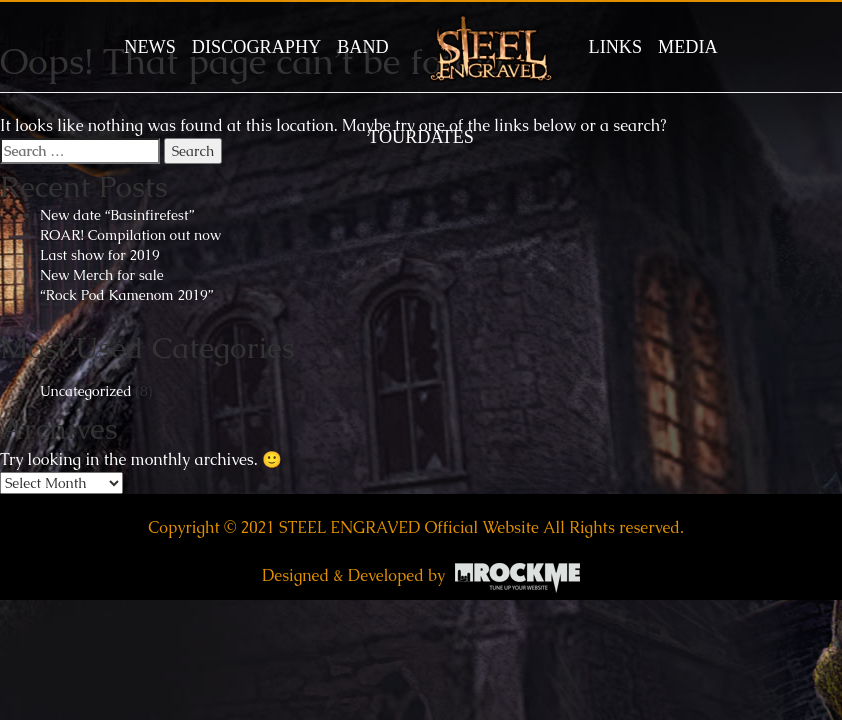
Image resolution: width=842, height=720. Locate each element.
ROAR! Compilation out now (130, 235)
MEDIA (688, 47)
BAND (363, 47)
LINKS (616, 47)
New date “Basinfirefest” (117, 215)
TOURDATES (421, 137)
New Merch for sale (102, 275)
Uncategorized (86, 391)
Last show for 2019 (100, 255)
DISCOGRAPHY (256, 47)
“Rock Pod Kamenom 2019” (126, 295)
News (150, 47)
